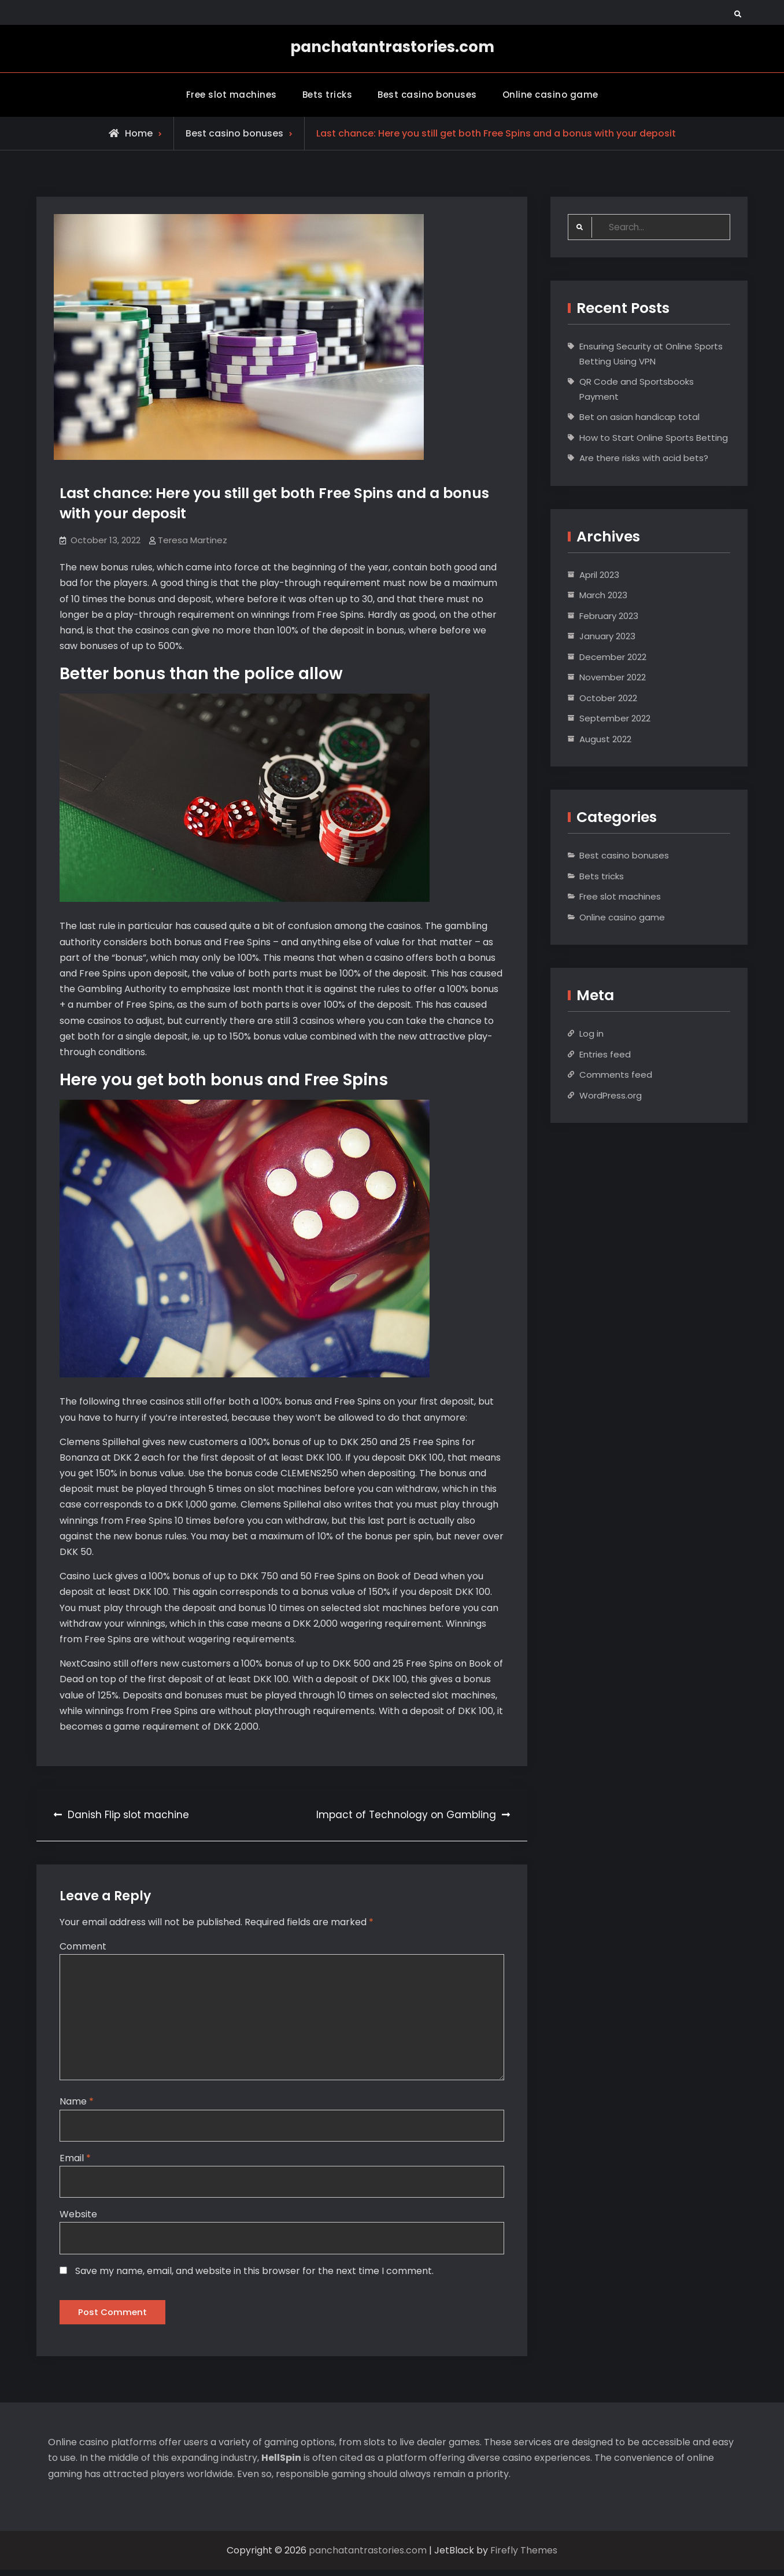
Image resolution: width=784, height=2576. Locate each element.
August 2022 (605, 738)
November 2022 (612, 676)
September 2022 (614, 718)
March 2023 (603, 594)
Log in (591, 1033)
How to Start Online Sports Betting (653, 436)
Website (78, 2217)
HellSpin (281, 2464)
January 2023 (607, 635)
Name (77, 2103)
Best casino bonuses (427, 93)
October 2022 (608, 697)
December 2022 (612, 656)
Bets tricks (327, 93)
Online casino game (550, 93)
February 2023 (608, 615)
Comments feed (615, 1074)
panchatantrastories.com (392, 46)
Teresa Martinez (192, 539)
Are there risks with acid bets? (643, 457)
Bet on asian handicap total (639, 416)
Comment (83, 1945)
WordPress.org (610, 1094)
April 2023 (599, 573)
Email (75, 2160)
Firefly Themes (523, 2556)
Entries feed (605, 1053)
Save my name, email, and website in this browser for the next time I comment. (254, 2274)
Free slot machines (231, 93)
